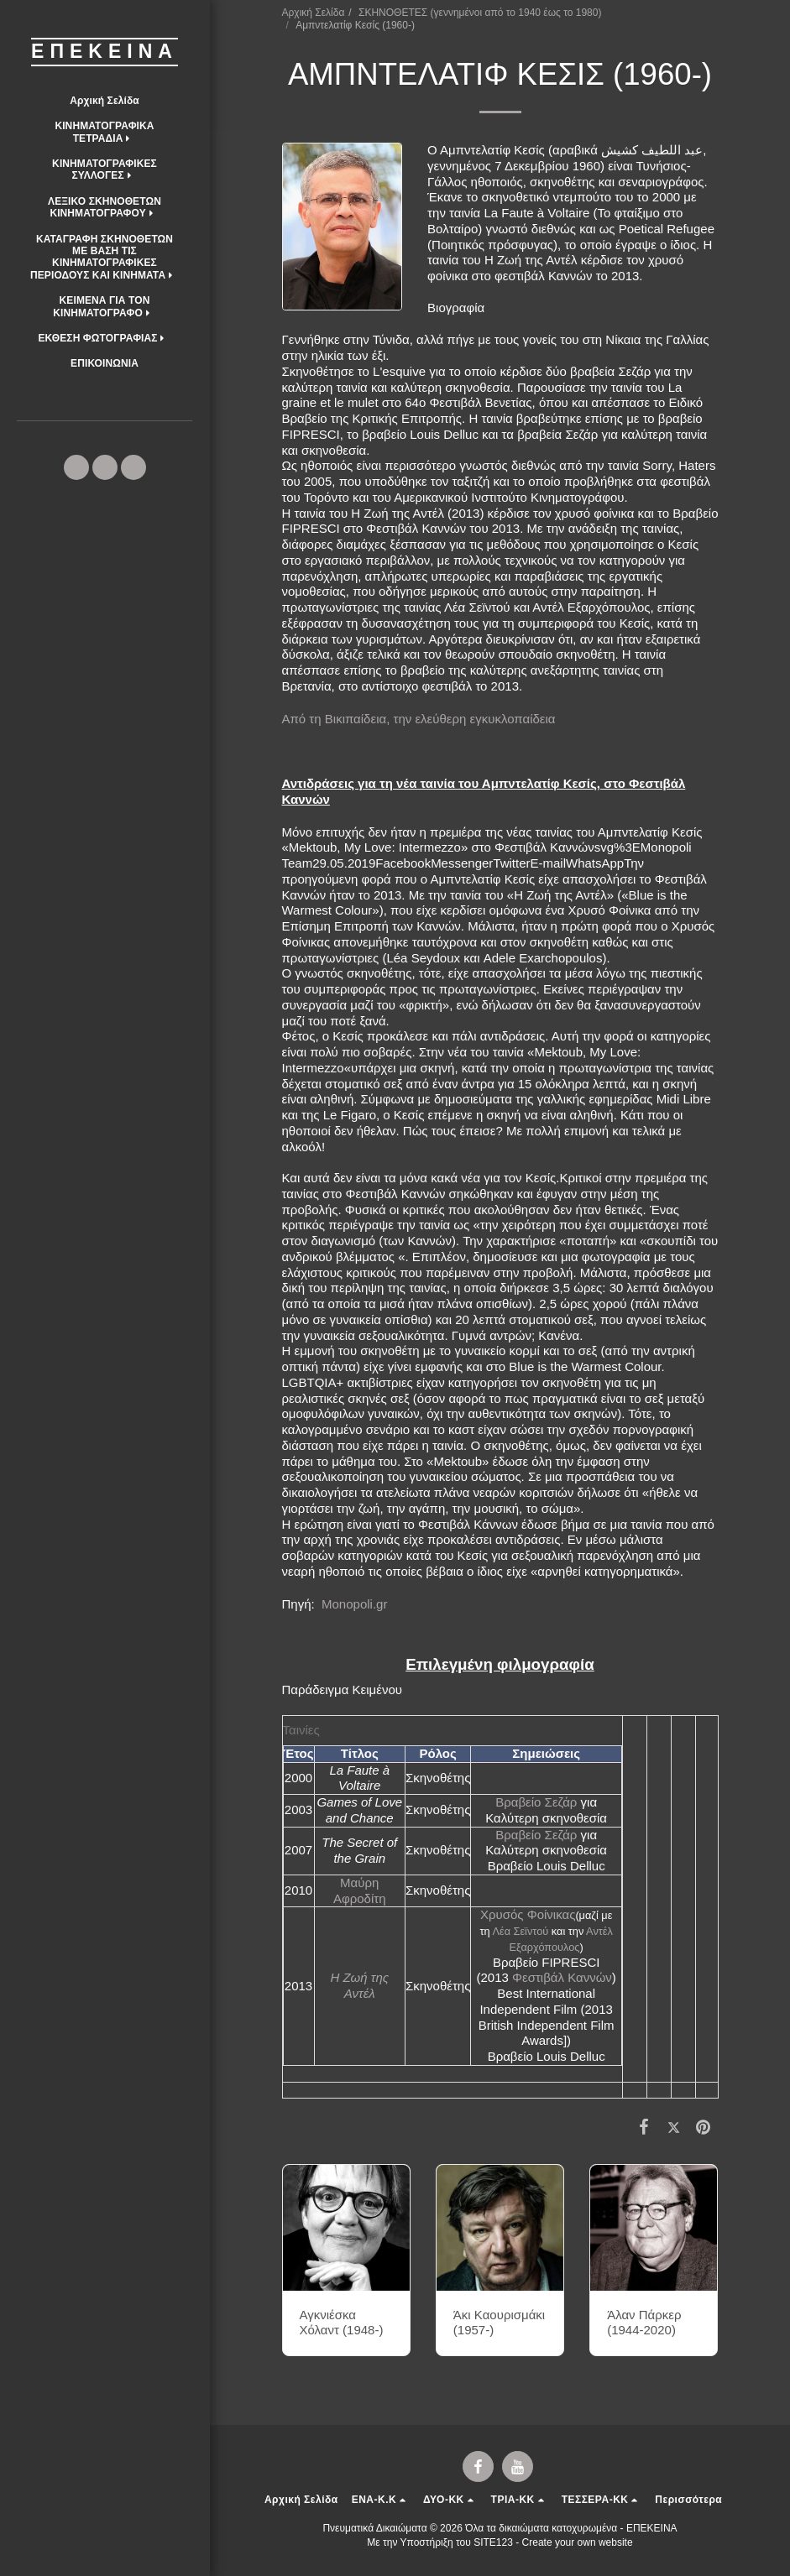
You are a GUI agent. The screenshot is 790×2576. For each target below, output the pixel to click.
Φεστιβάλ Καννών (562, 1977)
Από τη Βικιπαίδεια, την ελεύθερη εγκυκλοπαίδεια (419, 719)
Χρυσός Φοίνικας (527, 1914)
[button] (104, 132)
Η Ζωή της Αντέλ (359, 1985)
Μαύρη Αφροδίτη (359, 1890)
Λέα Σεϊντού (520, 1931)
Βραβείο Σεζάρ (536, 1802)
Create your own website (577, 2542)
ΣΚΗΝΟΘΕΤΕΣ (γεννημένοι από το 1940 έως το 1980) (479, 12)
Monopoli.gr (356, 1604)
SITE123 (493, 2542)
